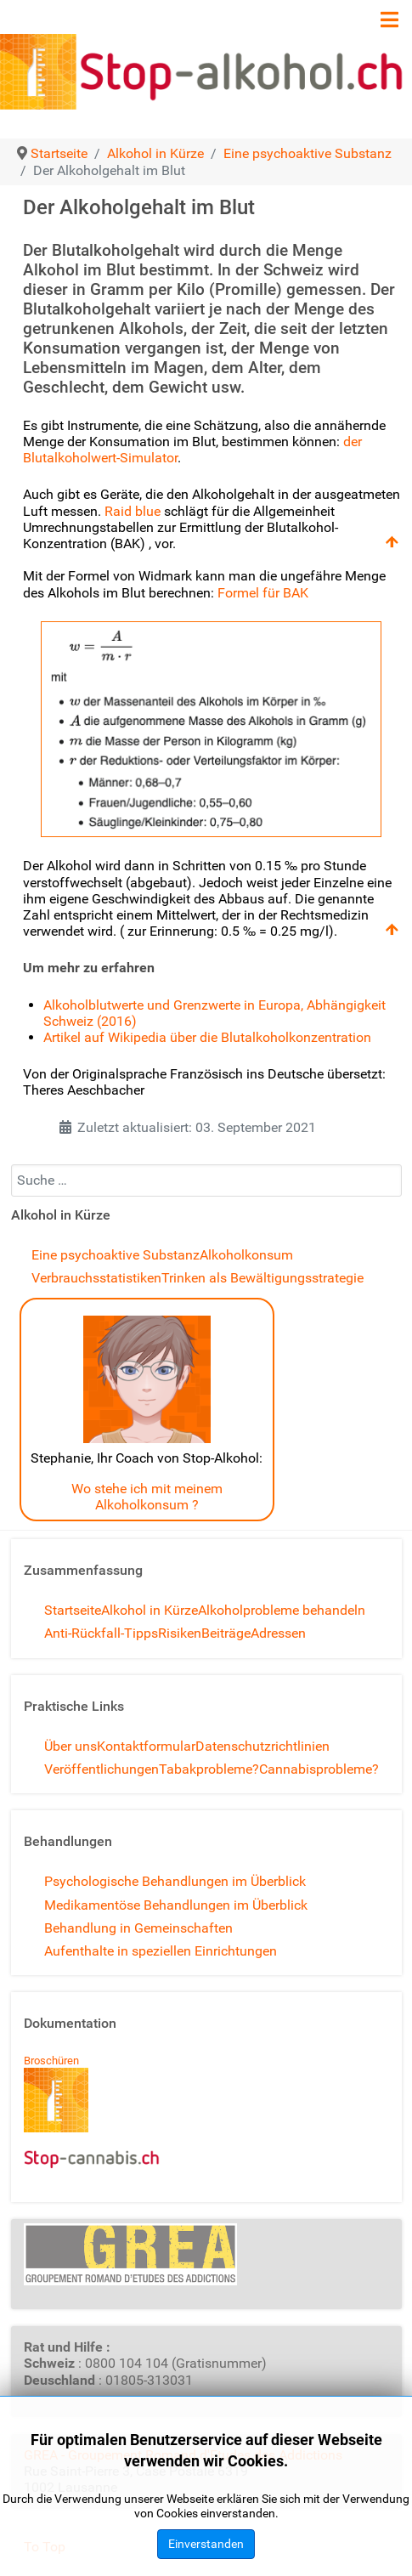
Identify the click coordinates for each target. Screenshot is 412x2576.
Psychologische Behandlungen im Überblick (175, 1881)
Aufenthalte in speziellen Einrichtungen (160, 1951)
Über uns (70, 1746)
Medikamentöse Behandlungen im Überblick (176, 1905)
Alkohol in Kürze (149, 1610)
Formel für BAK (262, 593)
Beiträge (226, 1633)
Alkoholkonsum (246, 1255)
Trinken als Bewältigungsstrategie (262, 1278)
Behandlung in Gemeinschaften (138, 1928)
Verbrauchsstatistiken (96, 1278)
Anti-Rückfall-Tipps (101, 1633)
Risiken (179, 1633)
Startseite (72, 1610)
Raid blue (132, 511)
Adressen (278, 1633)
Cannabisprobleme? (319, 1769)
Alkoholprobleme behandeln (281, 1610)
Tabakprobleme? (209, 1769)
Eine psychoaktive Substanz (115, 1255)
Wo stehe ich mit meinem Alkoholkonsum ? (147, 1496)
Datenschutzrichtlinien (262, 1746)
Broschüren (51, 2060)
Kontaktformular (146, 1746)
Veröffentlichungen (101, 1769)
